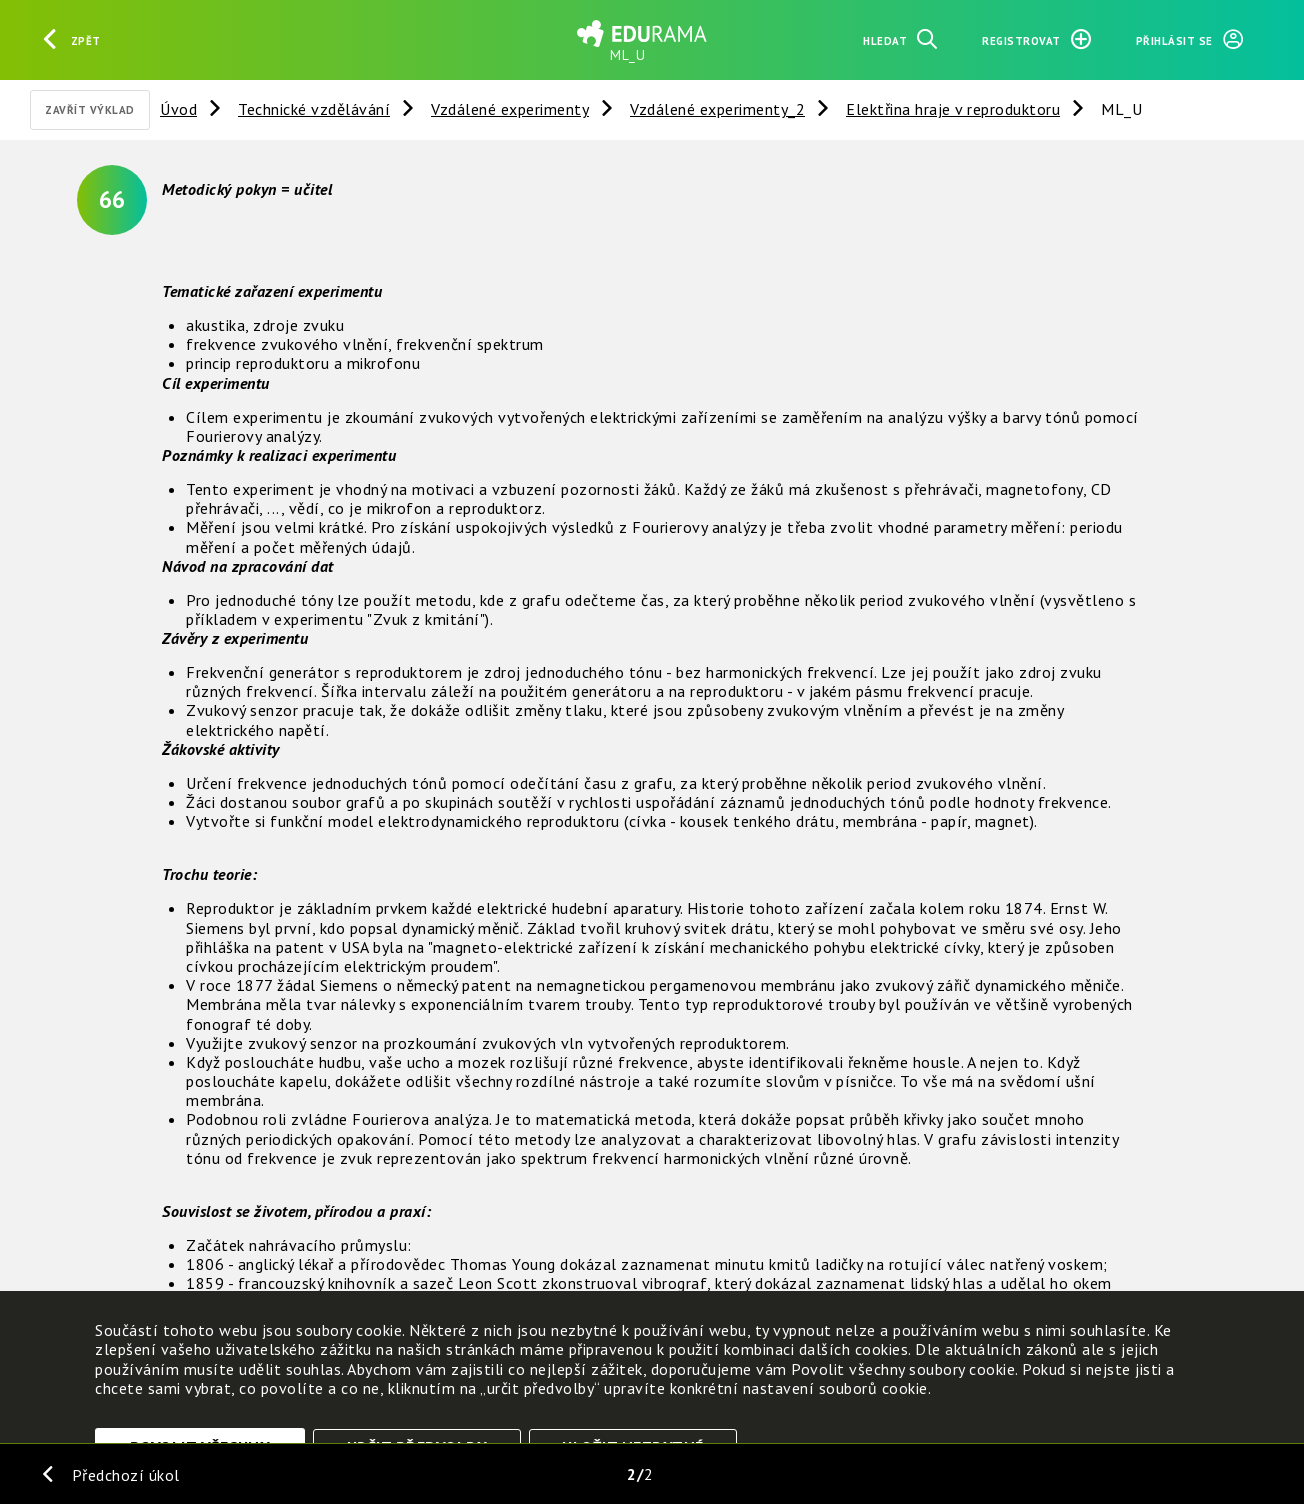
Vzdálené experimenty (510, 109)
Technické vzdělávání (314, 109)
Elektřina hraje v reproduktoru (953, 109)
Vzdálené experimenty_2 (717, 109)
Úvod (178, 109)
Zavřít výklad (90, 110)
